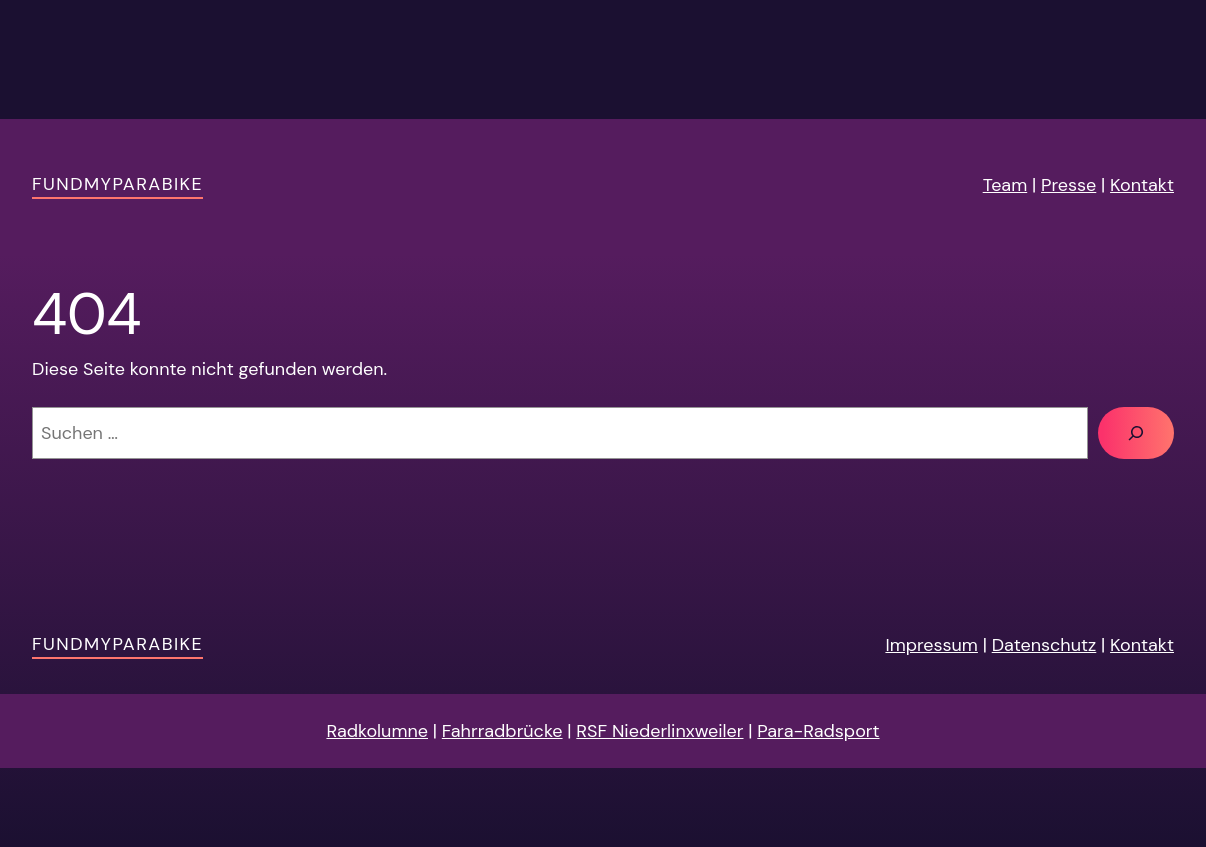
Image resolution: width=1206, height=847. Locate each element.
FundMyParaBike (117, 184)
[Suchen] (1136, 433)
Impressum (931, 645)
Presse (1068, 185)
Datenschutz (1044, 645)
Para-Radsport (818, 731)
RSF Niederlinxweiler (659, 731)
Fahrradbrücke (502, 731)
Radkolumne (377, 731)
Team (1005, 185)
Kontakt (1142, 185)
